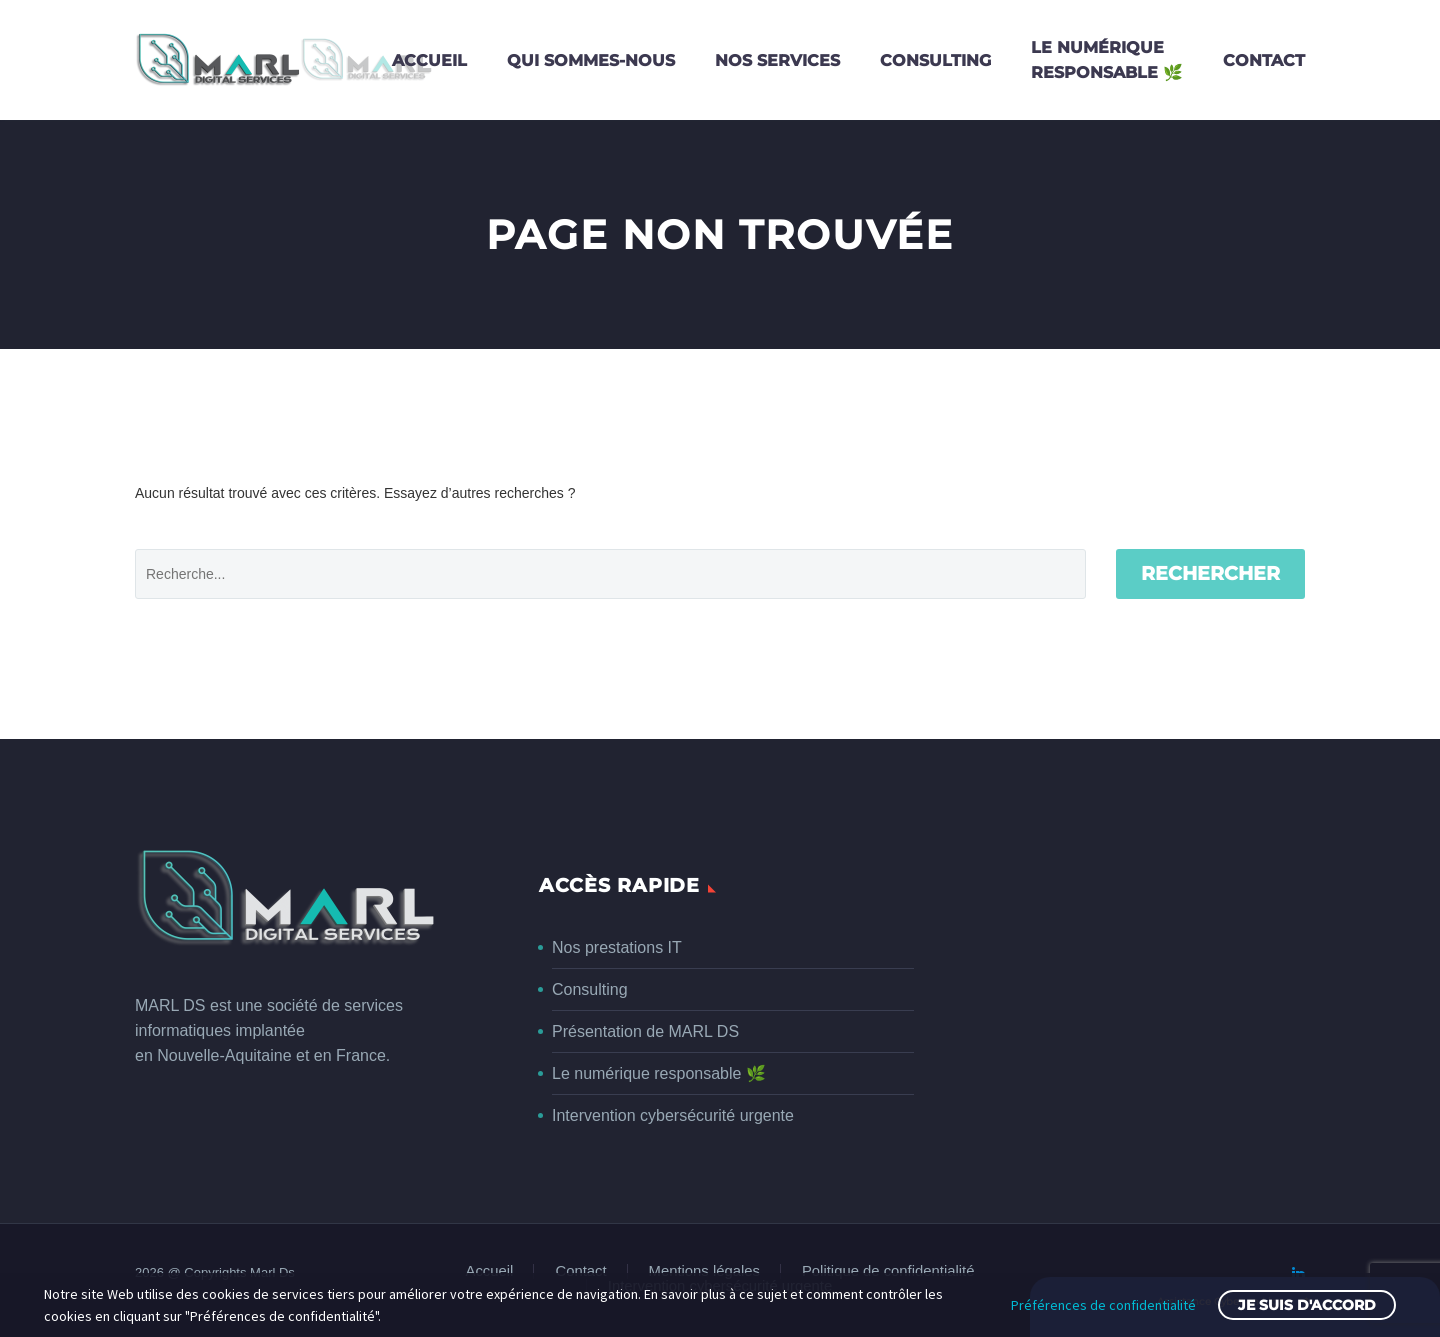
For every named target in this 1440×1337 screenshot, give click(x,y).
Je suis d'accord (1307, 1305)
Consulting (935, 60)
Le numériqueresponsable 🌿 (1107, 60)
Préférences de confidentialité (1103, 1305)
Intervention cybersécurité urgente (673, 1115)
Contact (1264, 60)
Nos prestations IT (617, 947)
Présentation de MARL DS (645, 1031)
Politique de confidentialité (888, 1271)
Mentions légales (704, 1271)
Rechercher (1210, 573)
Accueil (429, 60)
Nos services (777, 60)
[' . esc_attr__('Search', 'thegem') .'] (610, 574)
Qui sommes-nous (591, 60)
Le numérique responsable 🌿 (659, 1073)
